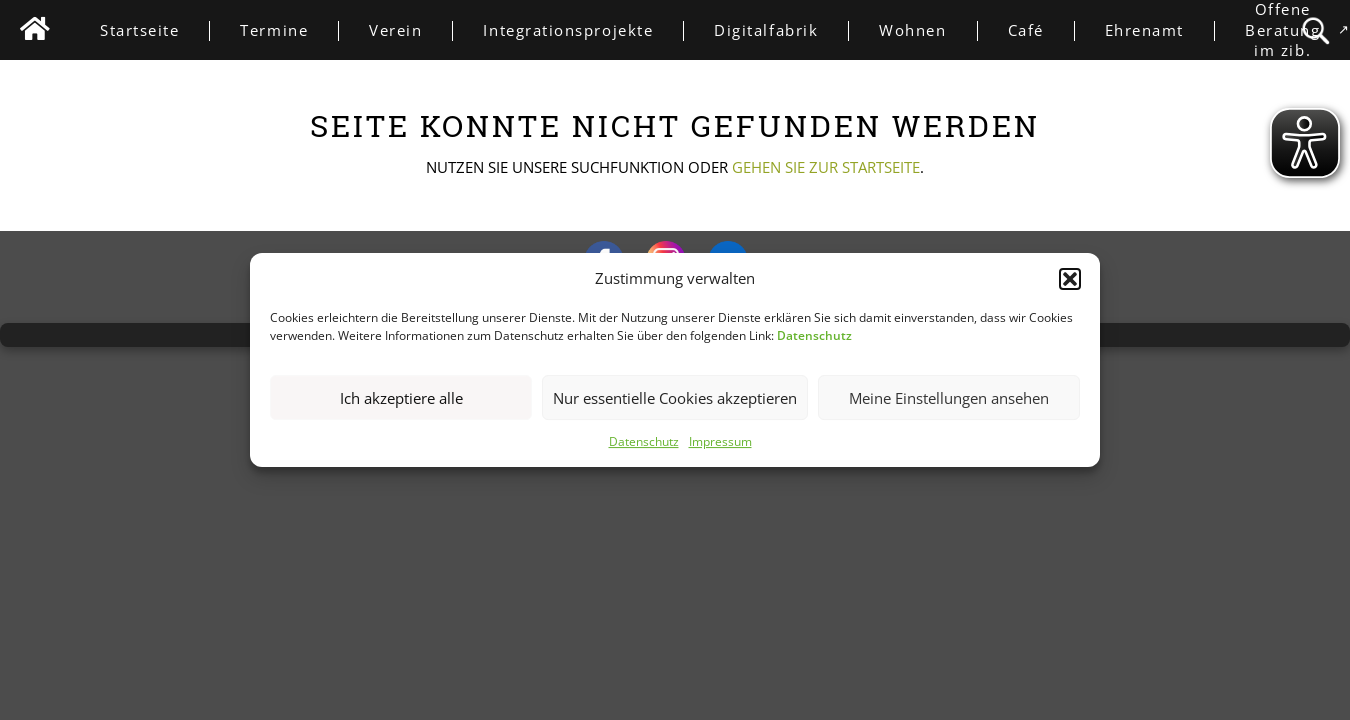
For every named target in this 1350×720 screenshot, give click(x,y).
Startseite (154, 30)
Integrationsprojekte (583, 30)
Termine (289, 30)
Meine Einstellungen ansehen (949, 398)
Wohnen (927, 30)
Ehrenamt (1159, 30)
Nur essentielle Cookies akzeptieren (675, 398)
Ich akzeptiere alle (401, 398)
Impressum (720, 442)
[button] (1070, 279)
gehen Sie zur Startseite (826, 167)
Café (1041, 30)
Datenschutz (644, 442)
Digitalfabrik (781, 30)
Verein (410, 30)
